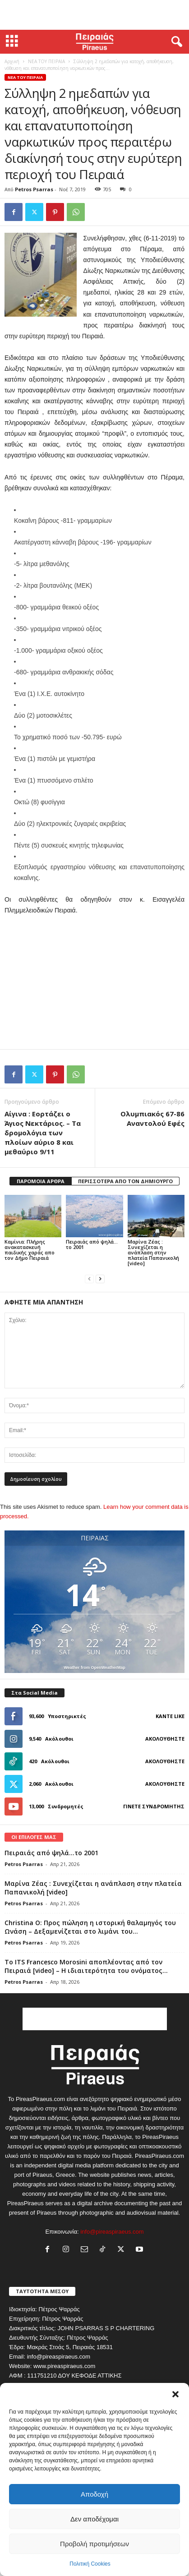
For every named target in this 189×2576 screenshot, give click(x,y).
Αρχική (12, 61)
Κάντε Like (170, 1716)
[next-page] (100, 1278)
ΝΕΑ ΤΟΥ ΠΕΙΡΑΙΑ (46, 61)
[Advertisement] (95, 15)
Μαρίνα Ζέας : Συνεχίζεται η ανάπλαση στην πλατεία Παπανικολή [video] (153, 1252)
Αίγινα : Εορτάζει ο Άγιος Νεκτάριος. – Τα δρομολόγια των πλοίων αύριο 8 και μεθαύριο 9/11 (43, 1132)
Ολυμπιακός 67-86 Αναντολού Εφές (152, 1118)
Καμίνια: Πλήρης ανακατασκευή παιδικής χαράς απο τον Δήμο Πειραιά (30, 1249)
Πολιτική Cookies (90, 2564)
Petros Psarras (34, 189)
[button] (175, 2394)
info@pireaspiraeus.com (111, 2231)
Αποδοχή (94, 2494)
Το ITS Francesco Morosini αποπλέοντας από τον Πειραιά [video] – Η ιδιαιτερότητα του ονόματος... (86, 1966)
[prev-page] (89, 1278)
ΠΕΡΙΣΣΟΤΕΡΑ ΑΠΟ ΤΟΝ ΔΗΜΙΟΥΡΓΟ (125, 1181)
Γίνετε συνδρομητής (153, 1806)
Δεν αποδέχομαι (94, 2519)
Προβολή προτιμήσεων (94, 2544)
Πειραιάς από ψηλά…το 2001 (92, 1244)
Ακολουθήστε (164, 1738)
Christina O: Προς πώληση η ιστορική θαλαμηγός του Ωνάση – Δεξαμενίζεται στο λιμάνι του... (90, 1926)
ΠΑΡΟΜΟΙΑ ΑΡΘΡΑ (41, 1181)
